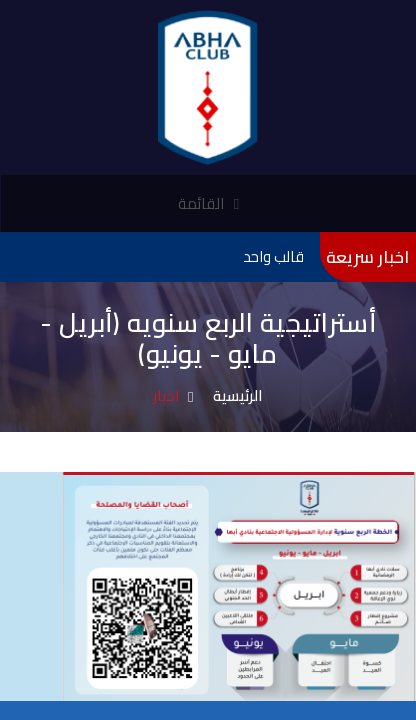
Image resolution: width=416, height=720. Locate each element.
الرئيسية (238, 395)
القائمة (208, 203)
